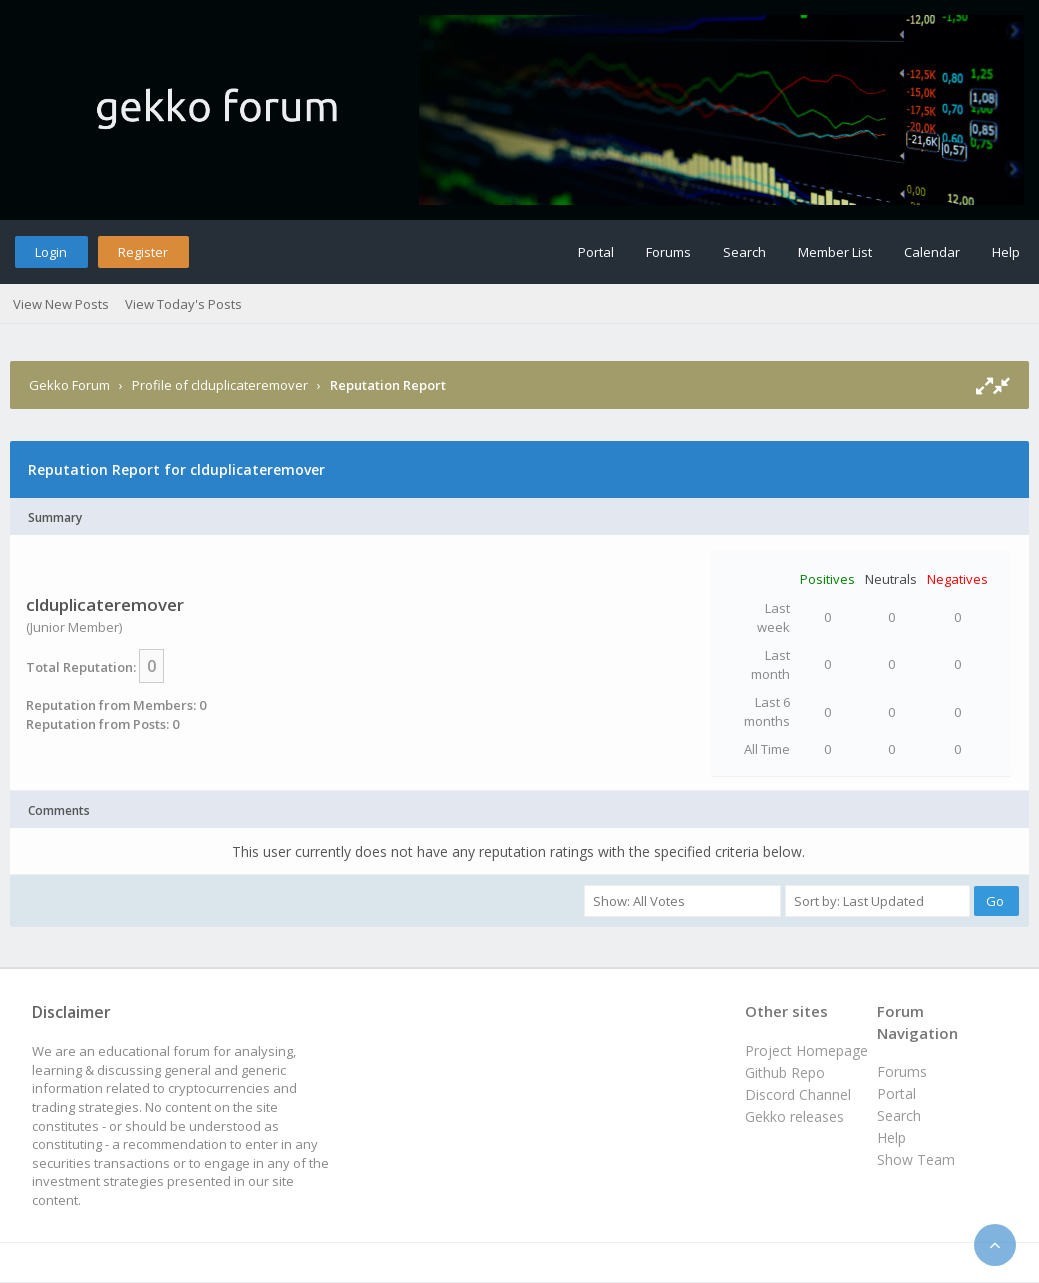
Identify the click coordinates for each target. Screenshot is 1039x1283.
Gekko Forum (69, 385)
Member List (835, 252)
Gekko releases (794, 1116)
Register (143, 252)
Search (744, 252)
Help (1006, 252)
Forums (668, 252)
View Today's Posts (183, 304)
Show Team (916, 1159)
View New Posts (61, 304)
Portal (596, 252)
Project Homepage (806, 1050)
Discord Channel (798, 1094)
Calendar (932, 252)
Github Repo (785, 1072)
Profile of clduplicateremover (220, 385)
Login (51, 252)
